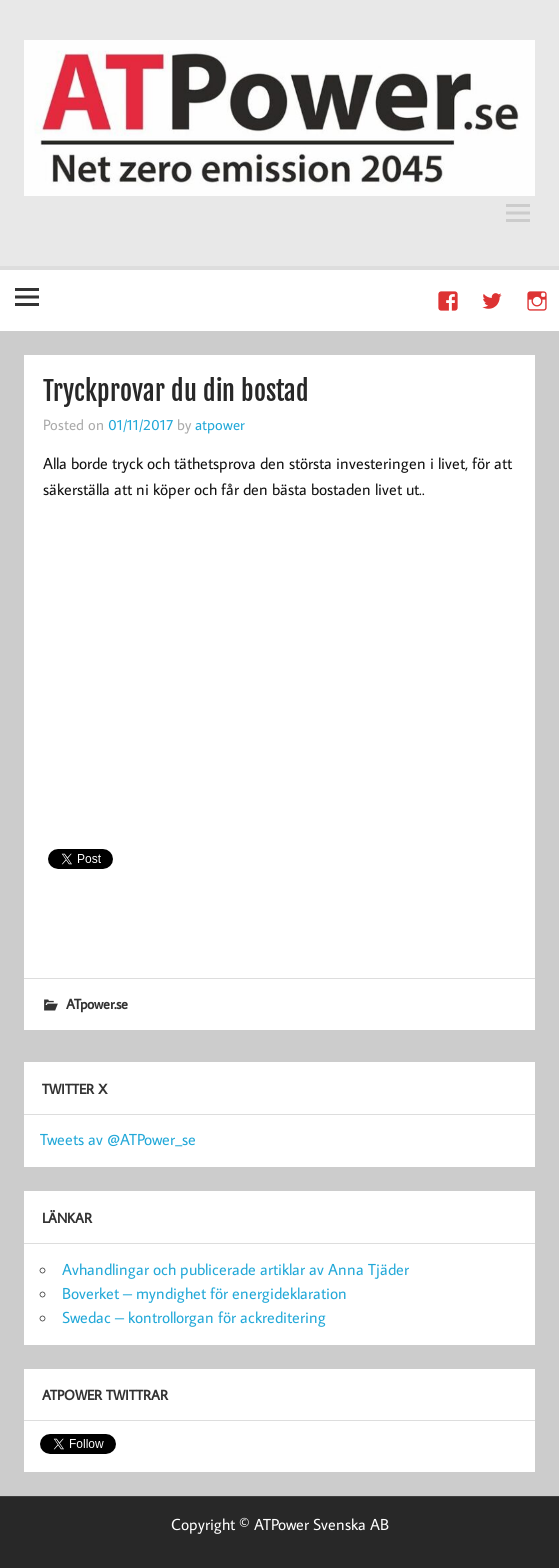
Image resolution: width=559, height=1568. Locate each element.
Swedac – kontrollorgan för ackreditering (194, 1317)
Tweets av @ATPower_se (118, 1139)
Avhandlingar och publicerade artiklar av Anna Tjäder (235, 1269)
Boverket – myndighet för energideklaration (204, 1293)
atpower (220, 424)
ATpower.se (97, 1003)
